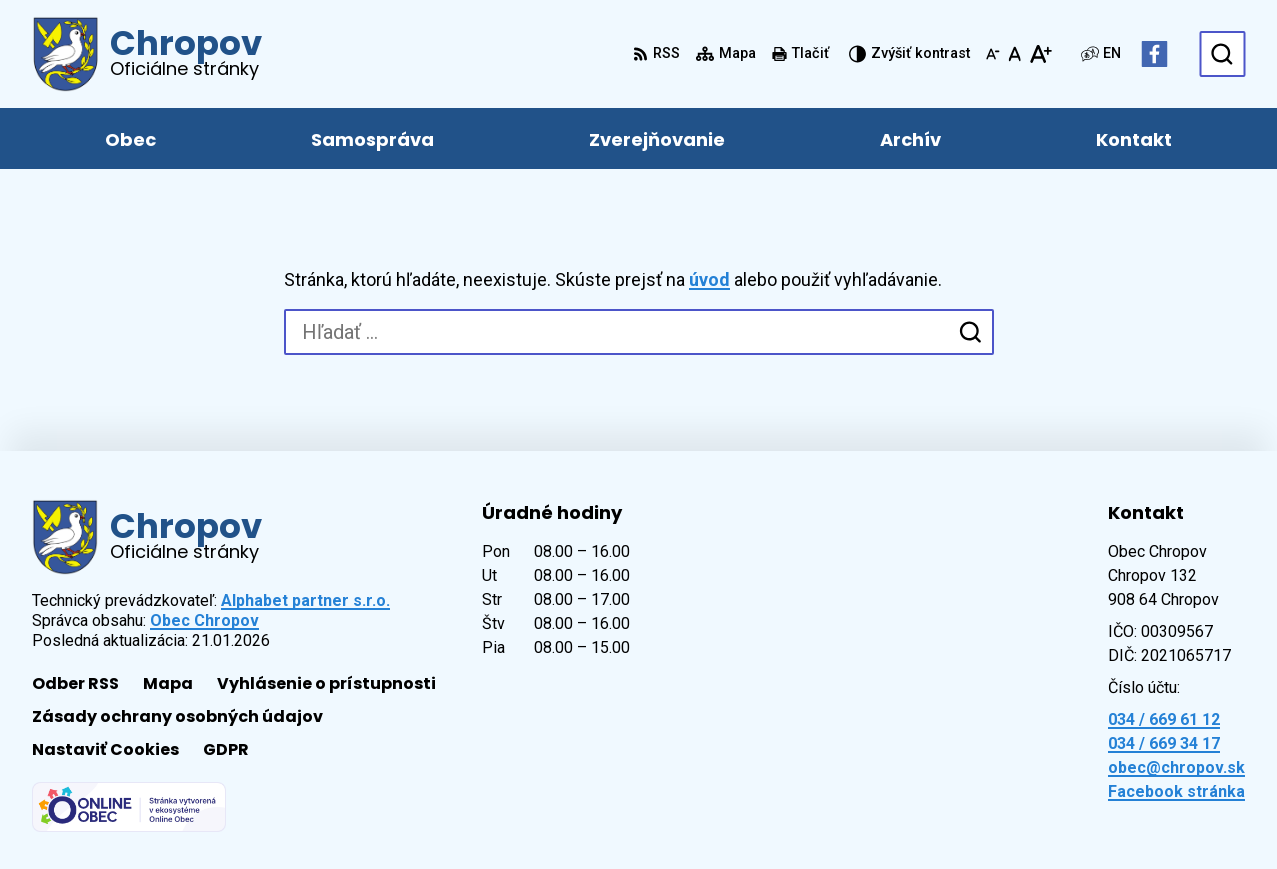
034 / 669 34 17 (1164, 743)
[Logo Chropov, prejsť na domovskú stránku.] (147, 54)
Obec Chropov (204, 620)
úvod (709, 279)
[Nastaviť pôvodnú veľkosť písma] (1014, 54)
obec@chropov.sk (1176, 767)
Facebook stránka (1176, 791)
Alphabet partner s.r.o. (305, 600)
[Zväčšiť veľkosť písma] (1040, 54)
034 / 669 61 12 (1164, 719)
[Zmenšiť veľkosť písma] (993, 54)
